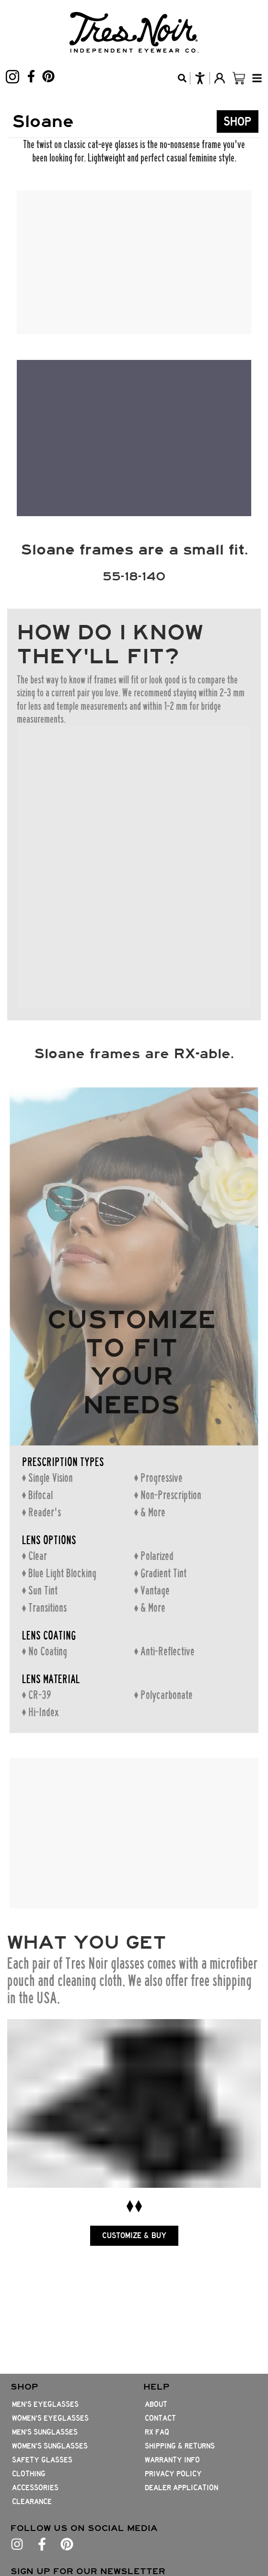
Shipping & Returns (180, 2446)
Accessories (35, 2488)
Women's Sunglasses (50, 2446)
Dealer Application (181, 2488)
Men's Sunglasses (45, 2432)
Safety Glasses (42, 2460)
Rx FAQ (157, 2432)
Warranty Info (172, 2460)
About (156, 2404)
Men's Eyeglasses (45, 2404)
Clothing (29, 2474)
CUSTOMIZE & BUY (134, 2243)
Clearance (32, 2502)
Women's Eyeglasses (50, 2418)
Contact (160, 2418)
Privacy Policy (173, 2474)
